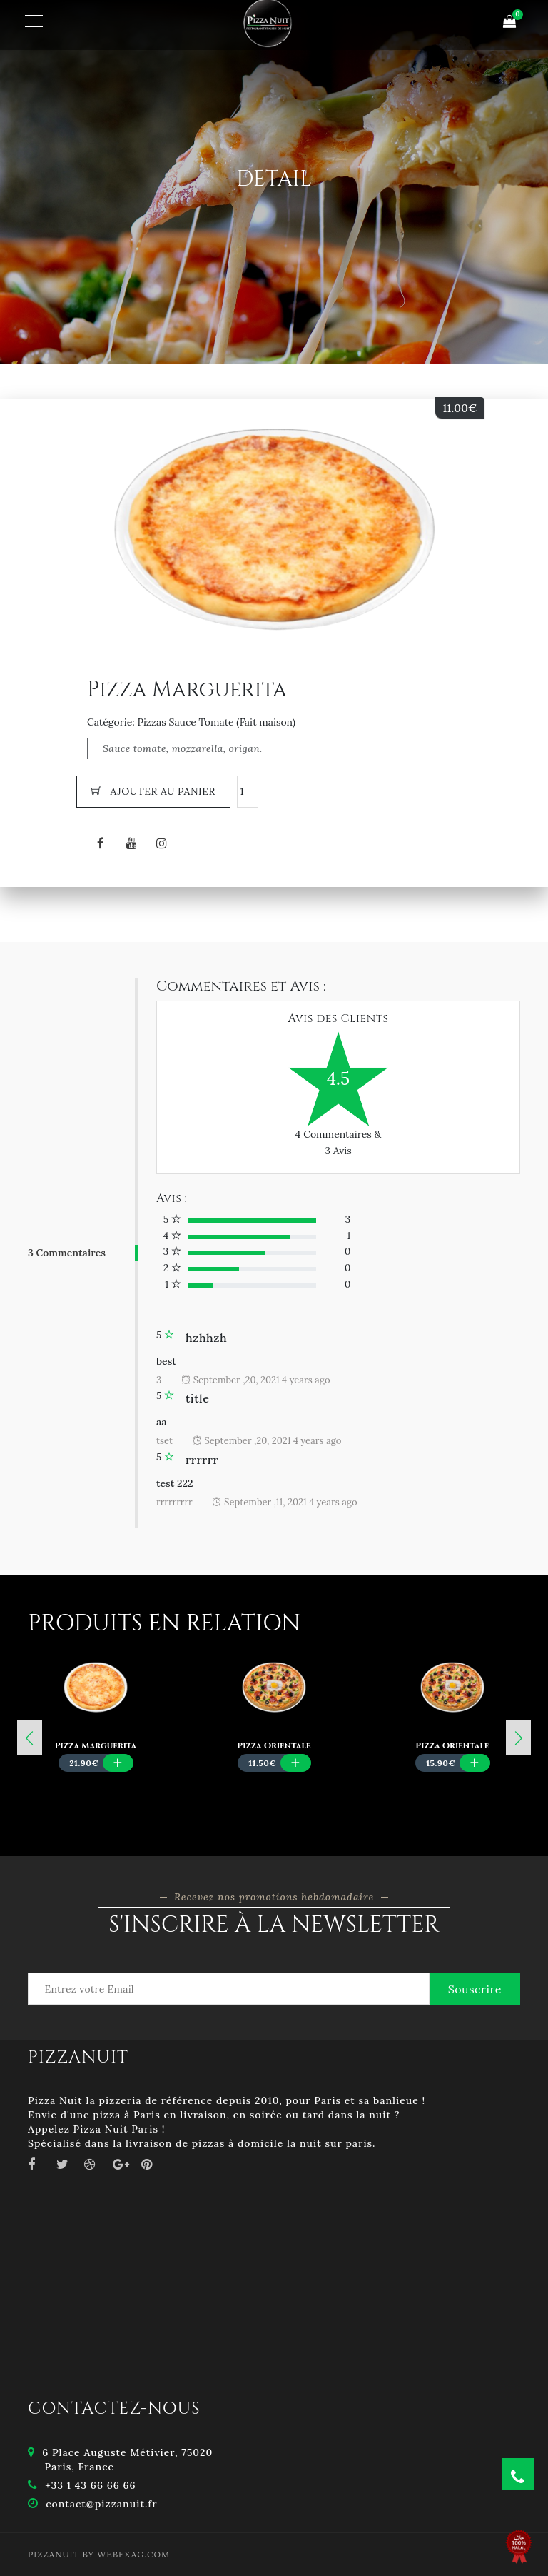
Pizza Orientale (273, 1745)
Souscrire (475, 1989)
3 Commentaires (67, 1252)
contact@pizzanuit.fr (101, 2503)
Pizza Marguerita (95, 1745)
